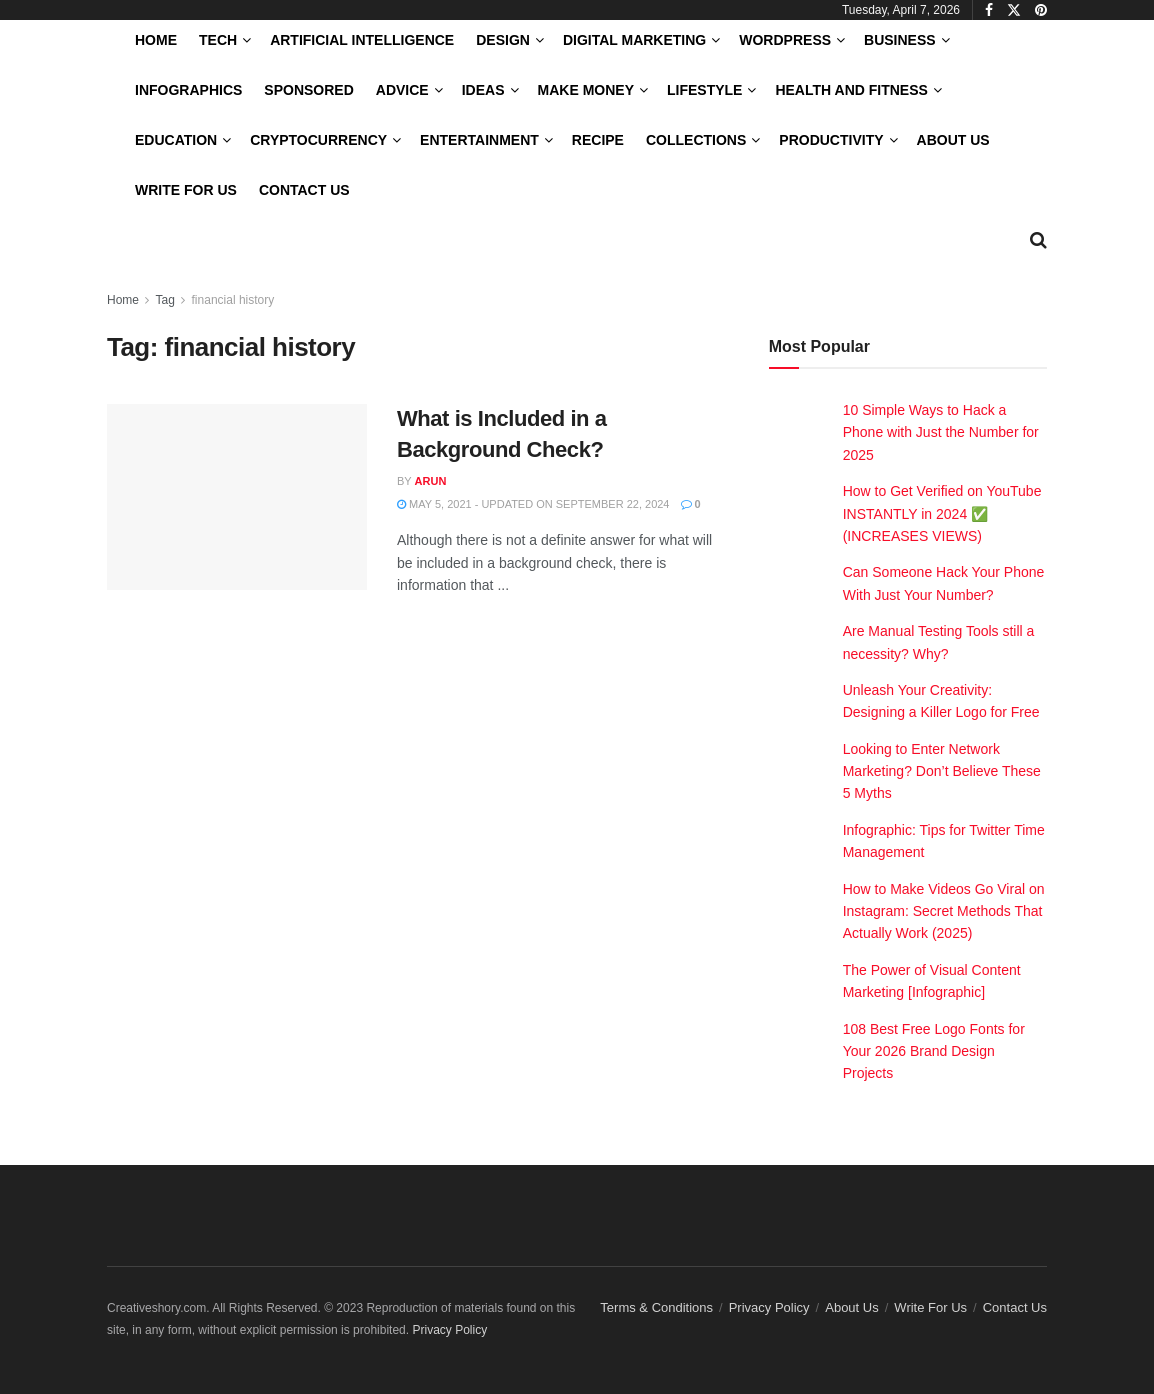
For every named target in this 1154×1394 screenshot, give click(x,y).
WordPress (785, 40)
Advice (402, 90)
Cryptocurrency (318, 140)
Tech (218, 40)
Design (503, 40)
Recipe (598, 140)
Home (156, 40)
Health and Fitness (851, 90)
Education (176, 140)
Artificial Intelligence (362, 40)
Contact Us (304, 190)
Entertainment (479, 140)
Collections (696, 140)
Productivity (831, 140)
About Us (953, 140)
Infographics (188, 90)
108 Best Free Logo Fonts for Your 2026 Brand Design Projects (934, 1051)
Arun (431, 481)
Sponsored (308, 90)
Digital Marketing (634, 40)
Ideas (483, 90)
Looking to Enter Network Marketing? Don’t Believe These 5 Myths (942, 771)
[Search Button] (1038, 240)
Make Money (586, 90)
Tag (164, 300)
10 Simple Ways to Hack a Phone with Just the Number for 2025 (941, 432)
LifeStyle (704, 90)
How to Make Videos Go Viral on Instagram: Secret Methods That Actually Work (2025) (944, 911)
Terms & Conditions (656, 1307)
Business (900, 40)
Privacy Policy (769, 1307)
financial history (233, 300)
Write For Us (186, 190)
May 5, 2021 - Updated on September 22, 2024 (533, 504)
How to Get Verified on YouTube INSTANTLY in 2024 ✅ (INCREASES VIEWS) (942, 513)
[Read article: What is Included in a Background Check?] (237, 497)
